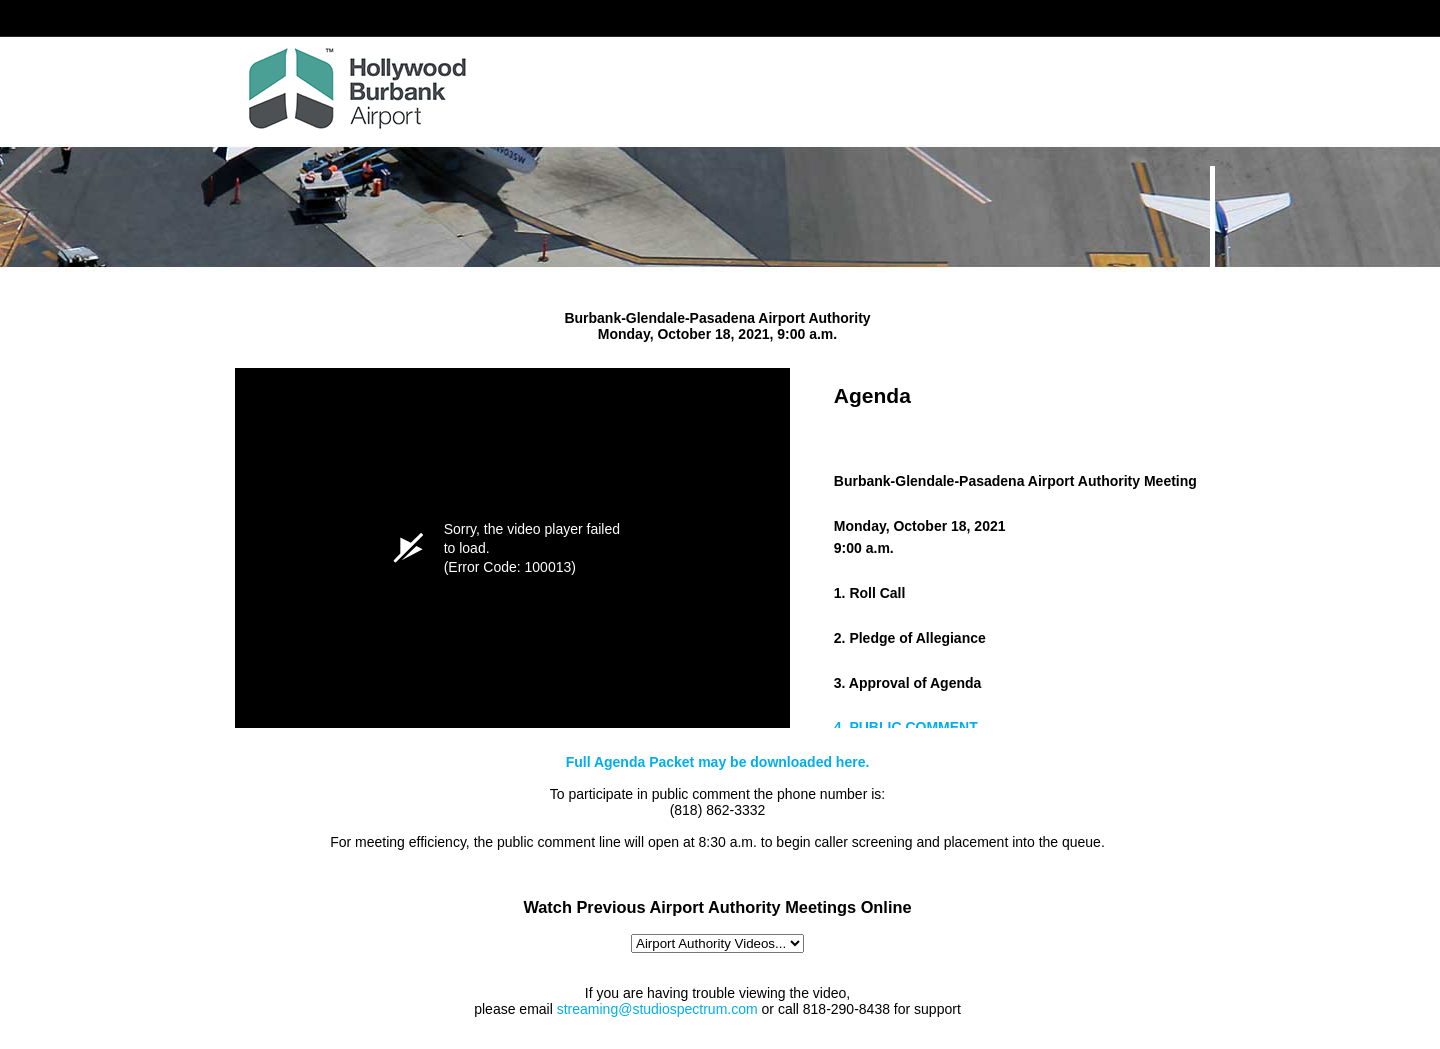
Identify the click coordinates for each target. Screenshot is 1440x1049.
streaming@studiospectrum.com (657, 1009)
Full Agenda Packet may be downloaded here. (718, 762)
